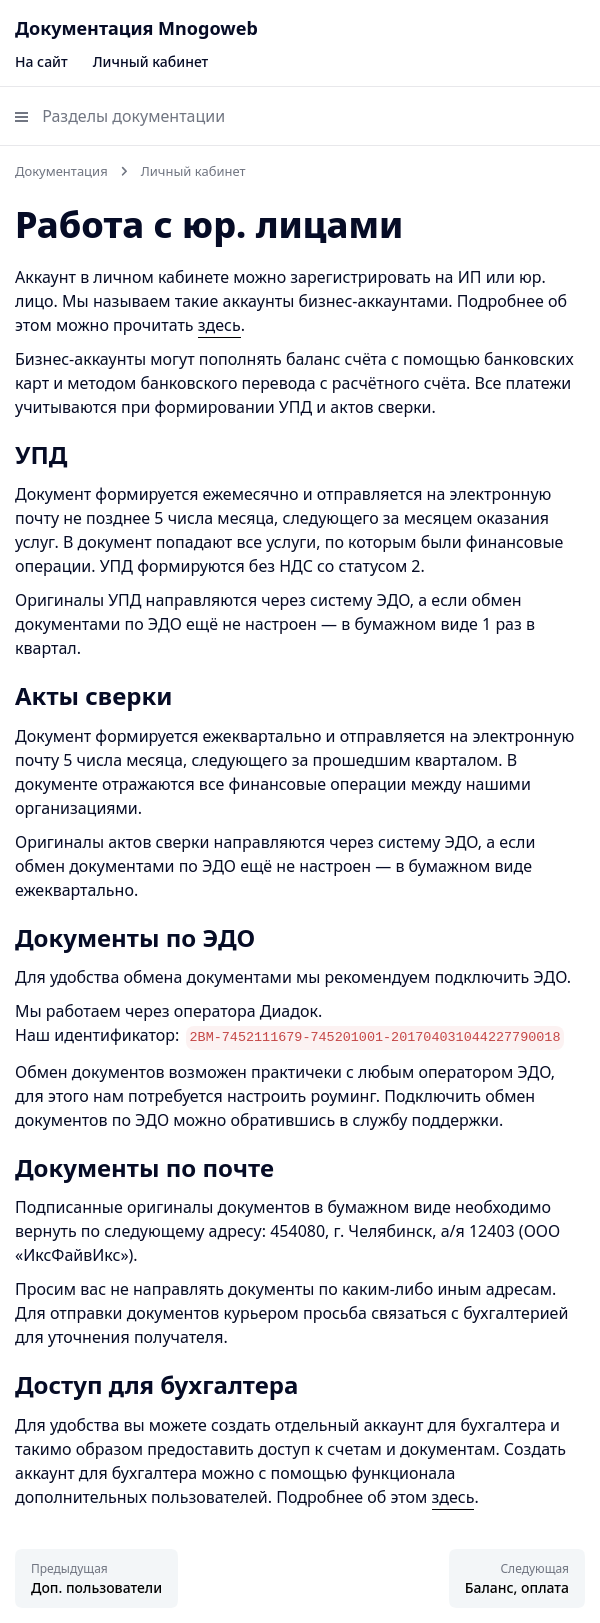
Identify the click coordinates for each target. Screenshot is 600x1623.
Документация (61, 171)
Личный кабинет (151, 61)
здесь (219, 325)
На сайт (41, 61)
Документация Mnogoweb (136, 28)
